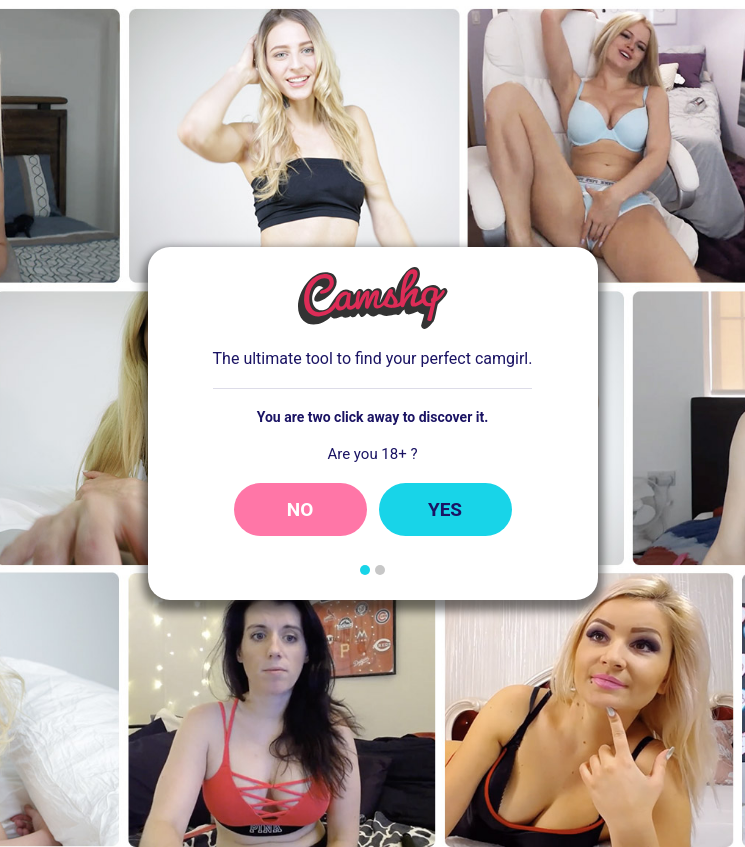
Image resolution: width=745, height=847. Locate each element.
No (300, 509)
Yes (445, 509)
